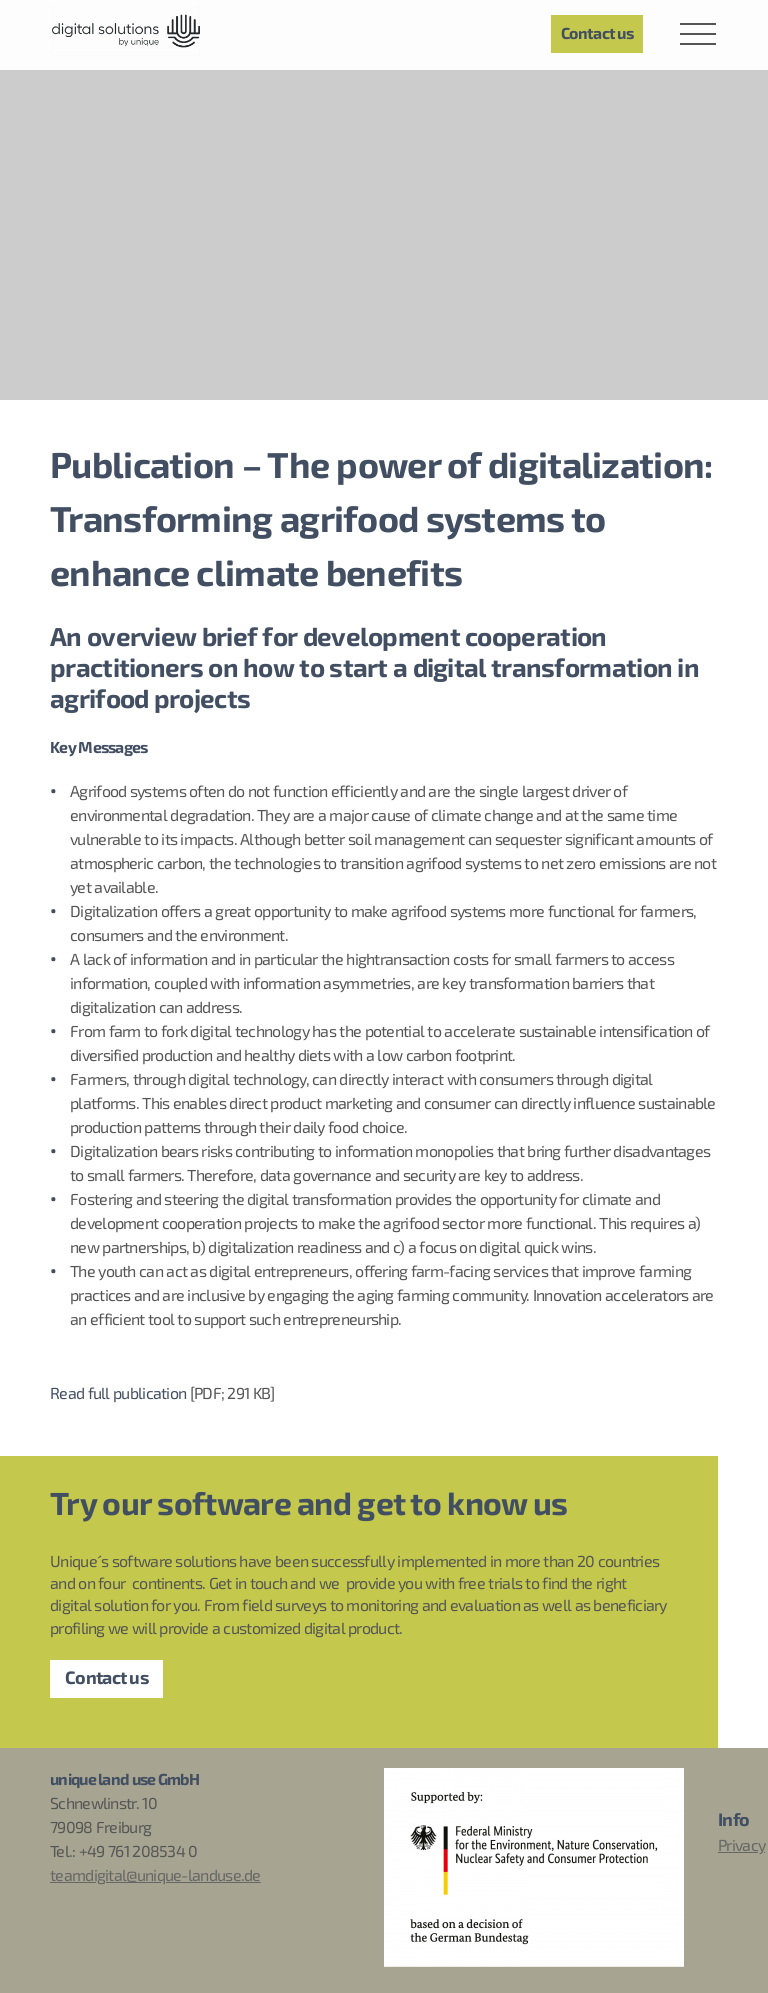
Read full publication (118, 1394)
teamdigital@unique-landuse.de (155, 1876)
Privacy (741, 1846)
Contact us (106, 1678)
